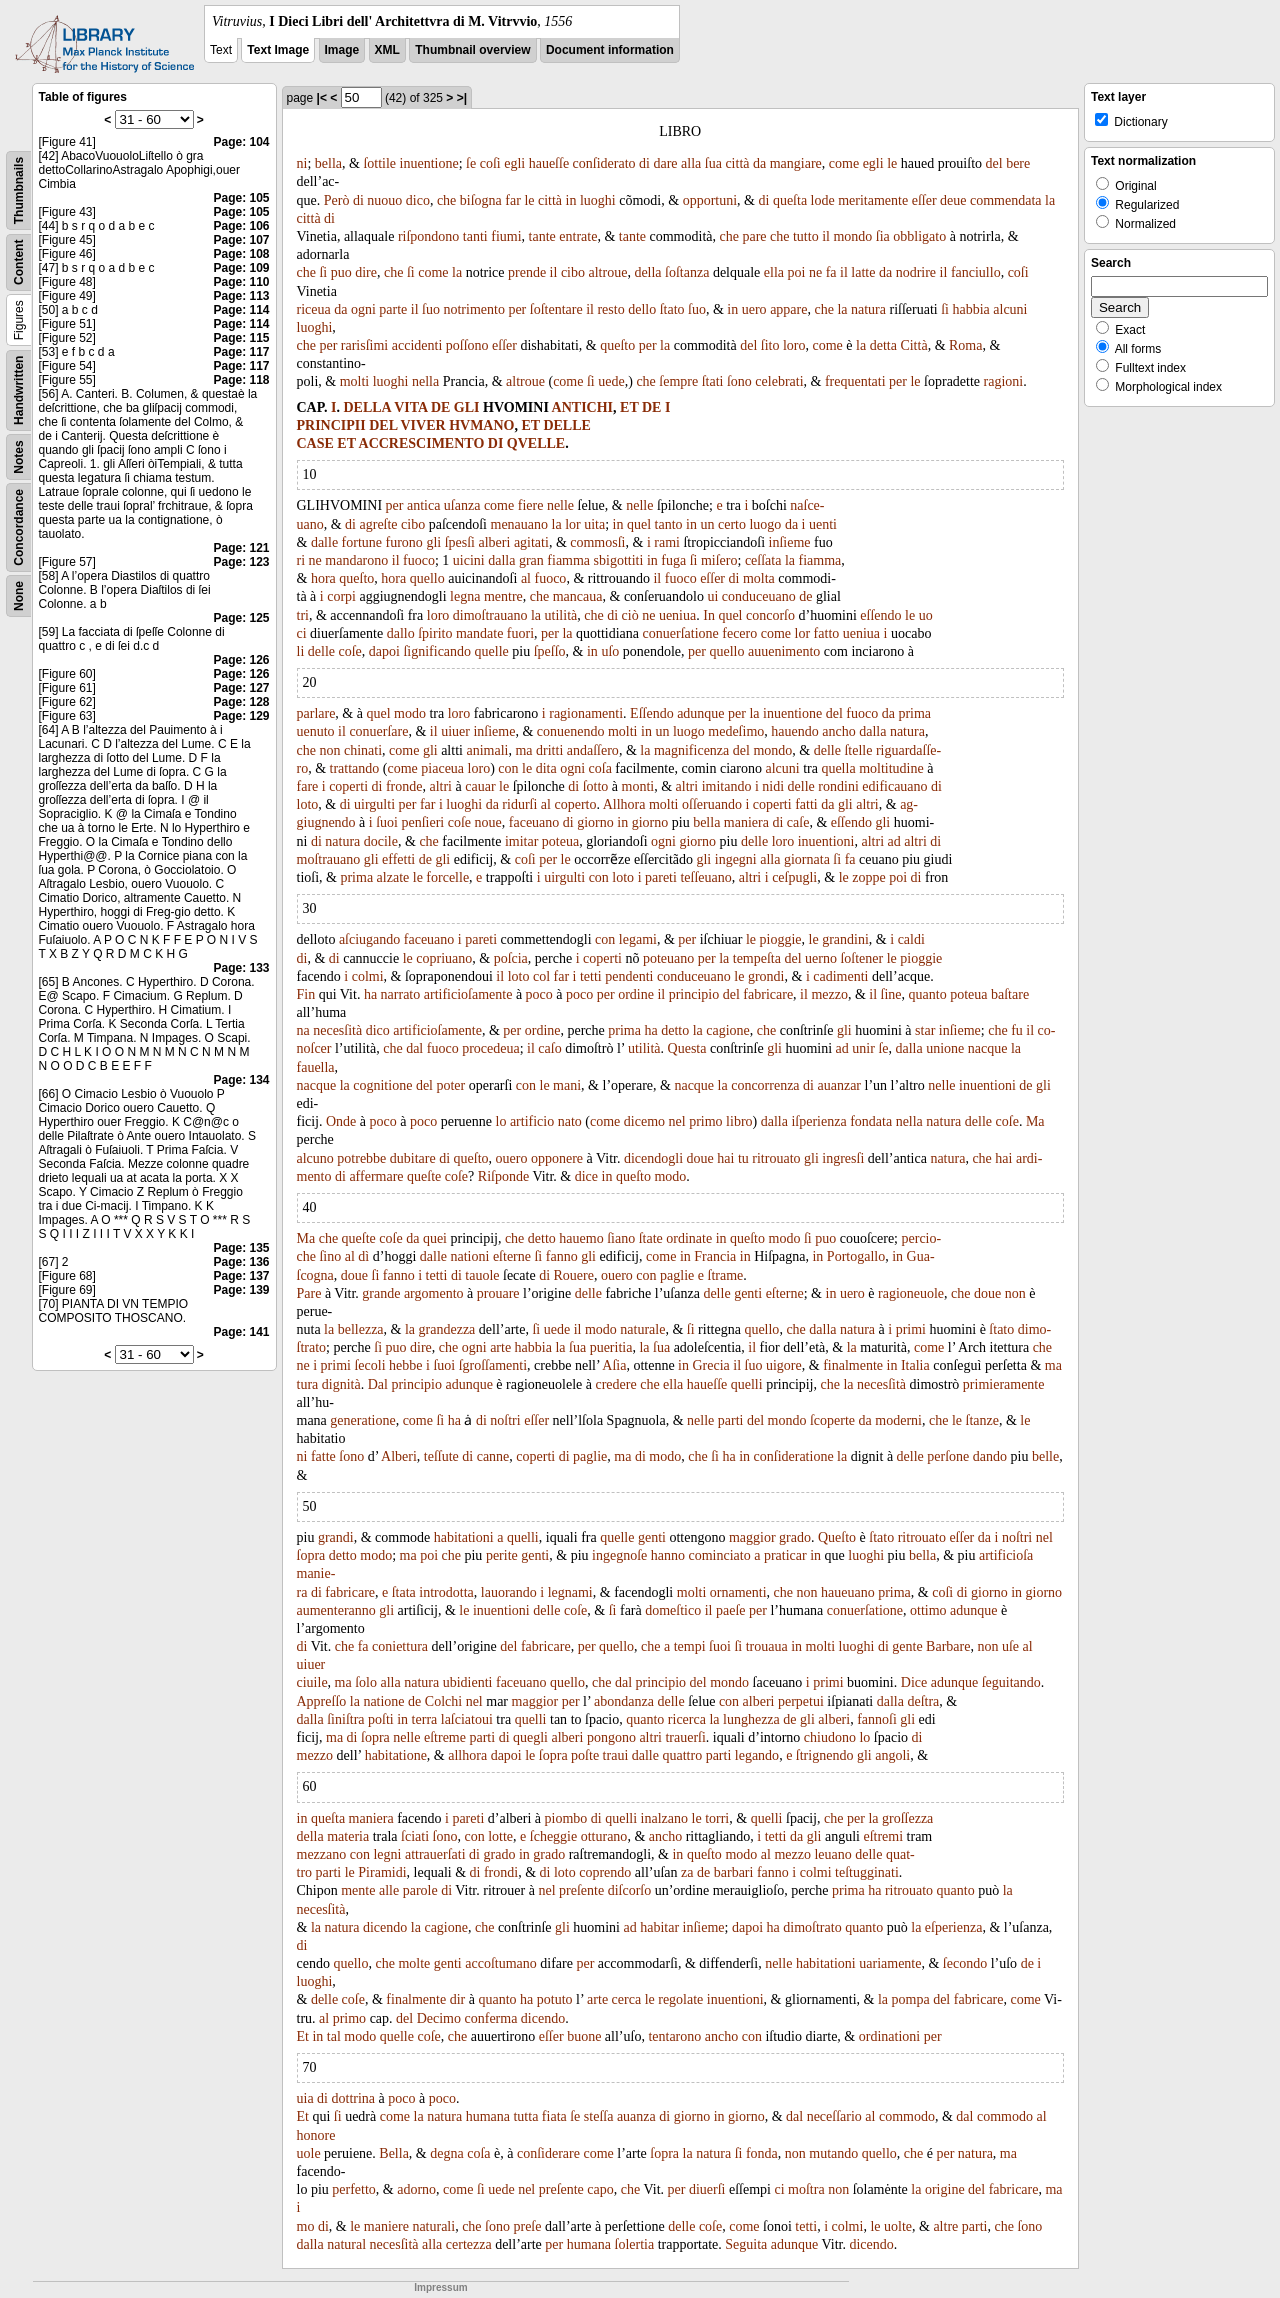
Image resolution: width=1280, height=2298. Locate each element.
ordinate (689, 1238)
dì (363, 1256)
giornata (807, 859)
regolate (680, 1999)
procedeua (491, 1048)
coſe (350, 651)
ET (629, 407)
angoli (892, 1755)
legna (465, 596)
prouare (498, 1293)
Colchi (443, 1701)
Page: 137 (241, 1276)
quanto (928, 994)
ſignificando (437, 651)
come (844, 163)
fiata (554, 2116)
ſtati (713, 381)
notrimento (473, 309)
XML (387, 50)
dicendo (385, 1927)
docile (381, 841)
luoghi (598, 200)
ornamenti (738, 1592)
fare (308, 786)
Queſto (837, 1537)
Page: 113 (241, 296)
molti (355, 381)
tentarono (674, 2036)
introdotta (446, 1592)
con (508, 768)
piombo (566, 1818)
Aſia (614, 1365)
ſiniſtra (345, 1719)
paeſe (731, 1610)
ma (523, 750)
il (826, 236)
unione (945, 1048)
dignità (341, 1384)
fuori (520, 633)
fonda (762, 2153)
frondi (501, 1872)
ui (712, 596)
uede (611, 381)
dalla (501, 560)
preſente (581, 1890)
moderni (898, 1420)
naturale (642, 1329)
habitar (659, 1927)
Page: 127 (241, 688)
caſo (549, 1048)
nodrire (916, 272)
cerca (627, 1999)
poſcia (511, 958)
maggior (752, 1537)
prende (527, 272)
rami (667, 542)
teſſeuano (705, 877)
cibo (573, 272)
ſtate (651, 1238)
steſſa (599, 2116)
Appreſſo (322, 1701)
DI (496, 443)
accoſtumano (501, 1963)
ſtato (672, 309)
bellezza (361, 1329)
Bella (394, 2153)
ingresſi (843, 1158)
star (925, 1030)
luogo (765, 524)
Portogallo (856, 1256)
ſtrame (726, 1275)
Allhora (624, 804)
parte (393, 309)
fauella (316, 1067)
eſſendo (880, 615)
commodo (907, 2116)
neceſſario (834, 2116)
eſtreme (445, 1737)
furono (404, 542)
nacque (988, 1048)
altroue (608, 272)
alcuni (1010, 309)
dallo (401, 633)
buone (584, 2036)
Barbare (948, 1646)
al (526, 578)
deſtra (923, 1701)
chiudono (830, 1737)
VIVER (423, 425)
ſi (323, 272)
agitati (531, 542)
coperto (575, 804)
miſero (719, 560)
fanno (562, 1256)
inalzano (664, 1818)
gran (531, 560)
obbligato (919, 236)
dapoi (384, 651)
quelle (492, 651)
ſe (471, 163)
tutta (525, 2116)
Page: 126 (241, 660)
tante (542, 236)
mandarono (356, 560)
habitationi (464, 1537)
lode (823, 200)
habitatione (396, 1755)
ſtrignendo (825, 1755)
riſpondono (428, 236)
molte (414, 1963)
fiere (531, 505)
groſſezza (907, 1818)
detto (675, 1030)
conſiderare (548, 2153)
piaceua (442, 768)
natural (346, 2244)
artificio (532, 1121)
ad (894, 841)
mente (358, 1890)
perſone (948, 1456)
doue (700, 1158)
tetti (591, 976)
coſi (490, 163)
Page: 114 (241, 310)
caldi (911, 939)
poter (450, 1085)
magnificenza (691, 750)
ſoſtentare (556, 309)
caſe (798, 822)
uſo (610, 651)
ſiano (621, 1238)
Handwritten (19, 390)
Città (913, 345)
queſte (424, 1176)
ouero (512, 1158)
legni (387, 1854)
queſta (790, 200)
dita (546, 768)
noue (488, 822)
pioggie (781, 939)
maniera (746, 822)
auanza (636, 2116)
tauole (482, 1275)
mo (306, 2226)
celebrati (779, 381)
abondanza (624, 1701)
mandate (479, 633)
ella (774, 272)
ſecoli (369, 1365)
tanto (669, 524)
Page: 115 (241, 338)
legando (757, 1755)
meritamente (873, 200)
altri (440, 786)
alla (691, 163)
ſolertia (635, 2244)
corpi (341, 596)
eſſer (924, 200)
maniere (386, 2226)
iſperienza (818, 1121)
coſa (600, 768)
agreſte (379, 524)
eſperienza (954, 1927)
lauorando (509, 1592)
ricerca (687, 1719)
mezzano (322, 1854)
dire (366, 272)
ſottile (379, 163)
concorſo (770, 615)
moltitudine (891, 768)
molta (759, 578)
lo (501, 1121)
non (329, 750)
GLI (467, 407)
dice (586, 1176)
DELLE (566, 425)
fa (831, 272)
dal (414, 1048)
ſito (770, 345)
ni (302, 163)
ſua (713, 163)
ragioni (1004, 381)
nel (677, 1121)
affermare (376, 1176)
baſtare (1010, 994)
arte (500, 1347)
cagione (728, 1030)
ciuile (312, 1682)
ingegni (736, 859)
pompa (911, 1999)
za (687, 1872)
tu (743, 1158)
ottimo (928, 1610)
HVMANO (481, 425)
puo (341, 272)
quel (639, 524)
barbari (734, 1872)
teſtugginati (867, 1872)
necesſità (337, 1030)
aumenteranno (336, 1610)
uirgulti (374, 804)
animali (487, 750)
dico (418, 200)
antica (423, 505)
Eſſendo (652, 713)
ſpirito (435, 633)
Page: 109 (241, 268)
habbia (970, 309)
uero (754, 309)
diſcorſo (630, 1890)
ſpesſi (460, 542)
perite (502, 1555)
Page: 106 (241, 226)
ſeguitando (1011, 1682)
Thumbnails (19, 190)
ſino (330, 1256)
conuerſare (378, 731)
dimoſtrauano (490, 615)
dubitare (413, 1158)
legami (638, 939)
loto (308, 804)
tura (308, 1384)
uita (594, 524)
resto (610, 309)
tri (303, 615)
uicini (469, 560)
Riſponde (503, 1176)
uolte (898, 2226)
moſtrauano (329, 859)
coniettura (400, 1646)
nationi (470, 1256)
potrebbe (361, 1158)
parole (420, 1890)
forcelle (447, 877)
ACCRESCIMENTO (422, 443)
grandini (845, 939)
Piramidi (382, 1872)
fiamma (568, 560)
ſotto (596, 786)
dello (642, 309)
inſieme (790, 542)
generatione (362, 1420)
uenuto (316, 731)
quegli (530, 1737)
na (303, 1030)
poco (539, 994)
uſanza (462, 505)
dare (665, 163)
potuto (555, 1999)
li (301, 651)
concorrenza (765, 1085)
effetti (398, 859)
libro (739, 1121)
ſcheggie (553, 1836)
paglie (677, 1275)
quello (427, 578)
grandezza (447, 1329)
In (709, 615)
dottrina (354, 2098)
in (571, 200)
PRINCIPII (331, 425)
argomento (434, 1293)
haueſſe (549, 163)
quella (838, 768)
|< (322, 98)
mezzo (829, 994)
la (1050, 200)
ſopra (311, 1555)
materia (348, 1836)
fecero (739, 633)
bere (1018, 163)
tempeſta (757, 958)
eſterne (512, 1256)
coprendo (605, 1872)
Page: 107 (241, 240)
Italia (915, 1365)
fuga (673, 560)
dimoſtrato (812, 1927)
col (541, 976)
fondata (871, 1121)
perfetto (354, 2189)
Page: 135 (241, 1248)
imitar (521, 841)
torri (717, 1818)
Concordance (19, 527)
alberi (495, 542)
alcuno (315, 1158)
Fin (306, 994)
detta (883, 345)
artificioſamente (468, 994)
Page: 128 (241, 702)
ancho (838, 731)
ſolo (366, 1682)
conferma (491, 2018)
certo (732, 524)
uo (926, 615)
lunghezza (751, 1719)
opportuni (710, 200)
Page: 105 (241, 198)
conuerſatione (681, 633)
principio (694, 994)
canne (493, 1456)
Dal (378, 1384)
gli (433, 542)
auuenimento (784, 651)
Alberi (399, 1456)
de (805, 596)
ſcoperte (832, 1420)
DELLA (366, 407)
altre (945, 2226)
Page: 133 (241, 968)
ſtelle (858, 750)
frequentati (855, 381)
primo (705, 1121)
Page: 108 (241, 254)
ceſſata (763, 560)
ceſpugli (794, 877)
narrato (401, 994)
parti (731, 1420)
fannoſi (877, 1719)
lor (573, 524)
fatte (323, 1456)
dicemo (644, 1121)
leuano (832, 1854)
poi (797, 272)
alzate (393, 877)
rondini (838, 786)
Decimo (439, 2018)
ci (302, 633)
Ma (1035, 1121)
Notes (19, 456)
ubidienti (468, 1682)
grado (795, 1537)
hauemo (581, 1238)
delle (321, 651)
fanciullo (976, 272)
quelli (747, 1384)
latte (863, 272)
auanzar (839, 1085)
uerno (821, 958)
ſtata (404, 1592)
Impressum (440, 2287)
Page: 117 (241, 352)
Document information (610, 50)
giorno (595, 822)
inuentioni (826, 841)
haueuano (848, 1592)
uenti (823, 524)
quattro (682, 1755)
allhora (467, 1755)
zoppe (868, 877)
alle (389, 1890)
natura (868, 309)
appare (788, 309)
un (708, 524)
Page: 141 (241, 1332)
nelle (560, 505)
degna (446, 2153)
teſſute (441, 1456)
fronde (404, 786)
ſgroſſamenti (493, 1365)
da (759, 163)
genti (748, 1293)
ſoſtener (861, 958)
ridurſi (519, 804)
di (644, 163)
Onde (341, 1121)
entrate (578, 236)
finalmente (853, 1365)
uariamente (890, 1963)
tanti (475, 236)
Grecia (711, 1365)
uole (309, 2153)
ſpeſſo (550, 651)
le (892, 163)
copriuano (444, 958)
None (19, 596)
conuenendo (571, 731)
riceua (314, 309)
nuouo (384, 200)
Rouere (574, 1275)
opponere (557, 1158)
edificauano (894, 786)
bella (328, 163)
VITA (410, 407)
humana (488, 2116)
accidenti (417, 345)
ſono (739, 381)
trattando (355, 768)
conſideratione (794, 1456)
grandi (336, 1537)
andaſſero (593, 750)
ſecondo (965, 1963)
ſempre (678, 381)
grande (381, 1293)
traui (616, 1755)
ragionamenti (586, 713)
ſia (883, 236)
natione (383, 1701)
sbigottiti (619, 560)
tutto (806, 236)
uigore (784, 1365)
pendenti (629, 976)
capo (600, 2189)
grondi (766, 976)
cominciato (719, 1555)
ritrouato (776, 1158)
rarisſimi (364, 345)
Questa (687, 1048)
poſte (585, 1755)
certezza (469, 2244)
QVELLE (536, 443)
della (647, 272)
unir (863, 1048)
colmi (368, 976)
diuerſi (707, 2189)
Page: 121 (241, 548)
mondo (852, 236)
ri (301, 560)
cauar (480, 786)
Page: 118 (241, 380)
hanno (668, 1555)
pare (754, 236)
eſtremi (883, 1836)
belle (1045, 1456)
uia (305, 2098)
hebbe (405, 1365)
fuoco (419, 560)
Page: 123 (241, 562)
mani (567, 1085)
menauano (520, 524)
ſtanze (982, 1420)
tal (334, 2036)
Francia (715, 1256)
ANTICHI (582, 407)
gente (907, 1646)
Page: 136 (241, 1262)
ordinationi (889, 2036)
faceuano (534, 822)
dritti (549, 750)
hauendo (794, 731)
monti (638, 786)
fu (1017, 1030)
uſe (1010, 1646)
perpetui (801, 1701)
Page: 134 (241, 1080)
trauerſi (685, 1737)
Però (337, 200)
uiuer (455, 731)
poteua (560, 841)
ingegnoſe (619, 1555)
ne (815, 272)
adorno (416, 2189)
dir (458, 1999)
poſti (381, 1719)
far (513, 200)
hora (323, 578)
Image (342, 50)
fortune (362, 542)
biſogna (481, 200)
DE (440, 407)
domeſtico (673, 1610)
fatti (806, 804)
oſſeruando (712, 804)
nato (570, 1121)
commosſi (597, 542)
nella (425, 381)
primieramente (1004, 1384)
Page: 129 (241, 716)
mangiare (796, 163)
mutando (833, 2153)
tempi (690, 1646)
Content (19, 262)
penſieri (423, 822)
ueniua (677, 615)
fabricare (768, 994)
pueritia (611, 1347)
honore (316, 2135)
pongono (611, 1737)
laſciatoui (467, 1719)
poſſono (467, 345)
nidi (773, 786)
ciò (630, 615)
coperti (348, 786)
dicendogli (653, 1158)
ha (370, 994)
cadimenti (840, 976)
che (446, 200)
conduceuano (759, 596)
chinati (363, 750)
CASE (315, 443)
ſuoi (387, 822)
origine (945, 2189)
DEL (383, 425)
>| (462, 98)
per (517, 309)
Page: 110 (241, 282)
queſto (617, 345)
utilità (561, 615)
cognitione (382, 1085)
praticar (785, 1555)
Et (303, 2036)
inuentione (429, 163)
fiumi (506, 236)
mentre (503, 596)
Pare (309, 1293)
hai (725, 1158)
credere (615, 1384)
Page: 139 (241, 1290)
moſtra (806, 2189)
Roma (965, 345)
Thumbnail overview (472, 50)
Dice (914, 1682)
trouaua (767, 1646)
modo (410, 713)
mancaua (578, 596)
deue (953, 200)
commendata (1006, 200)
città (737, 163)
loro (794, 345)
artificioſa (1006, 1555)
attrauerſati (435, 1854)
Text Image (278, 50)
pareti (661, 877)
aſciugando (369, 939)
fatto (827, 633)
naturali (433, 2226)
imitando (727, 786)
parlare (316, 713)
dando (990, 1456)
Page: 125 (241, 618)
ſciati (415, 1836)
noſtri (505, 1420)
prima (914, 713)
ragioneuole (911, 1293)
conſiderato (604, 163)
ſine (891, 994)
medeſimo (736, 731)
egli (514, 163)
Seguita (746, 2244)
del (994, 163)
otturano (604, 1836)
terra (425, 1719)
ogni (363, 309)
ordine (636, 994)
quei (435, 1238)
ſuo (431, 309)
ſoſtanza (687, 272)
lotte (500, 1836)
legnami (570, 1592)
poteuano (668, 958)
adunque (700, 713)
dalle (324, 542)
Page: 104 (241, 142)
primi (911, 1329)
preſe (527, 2226)
